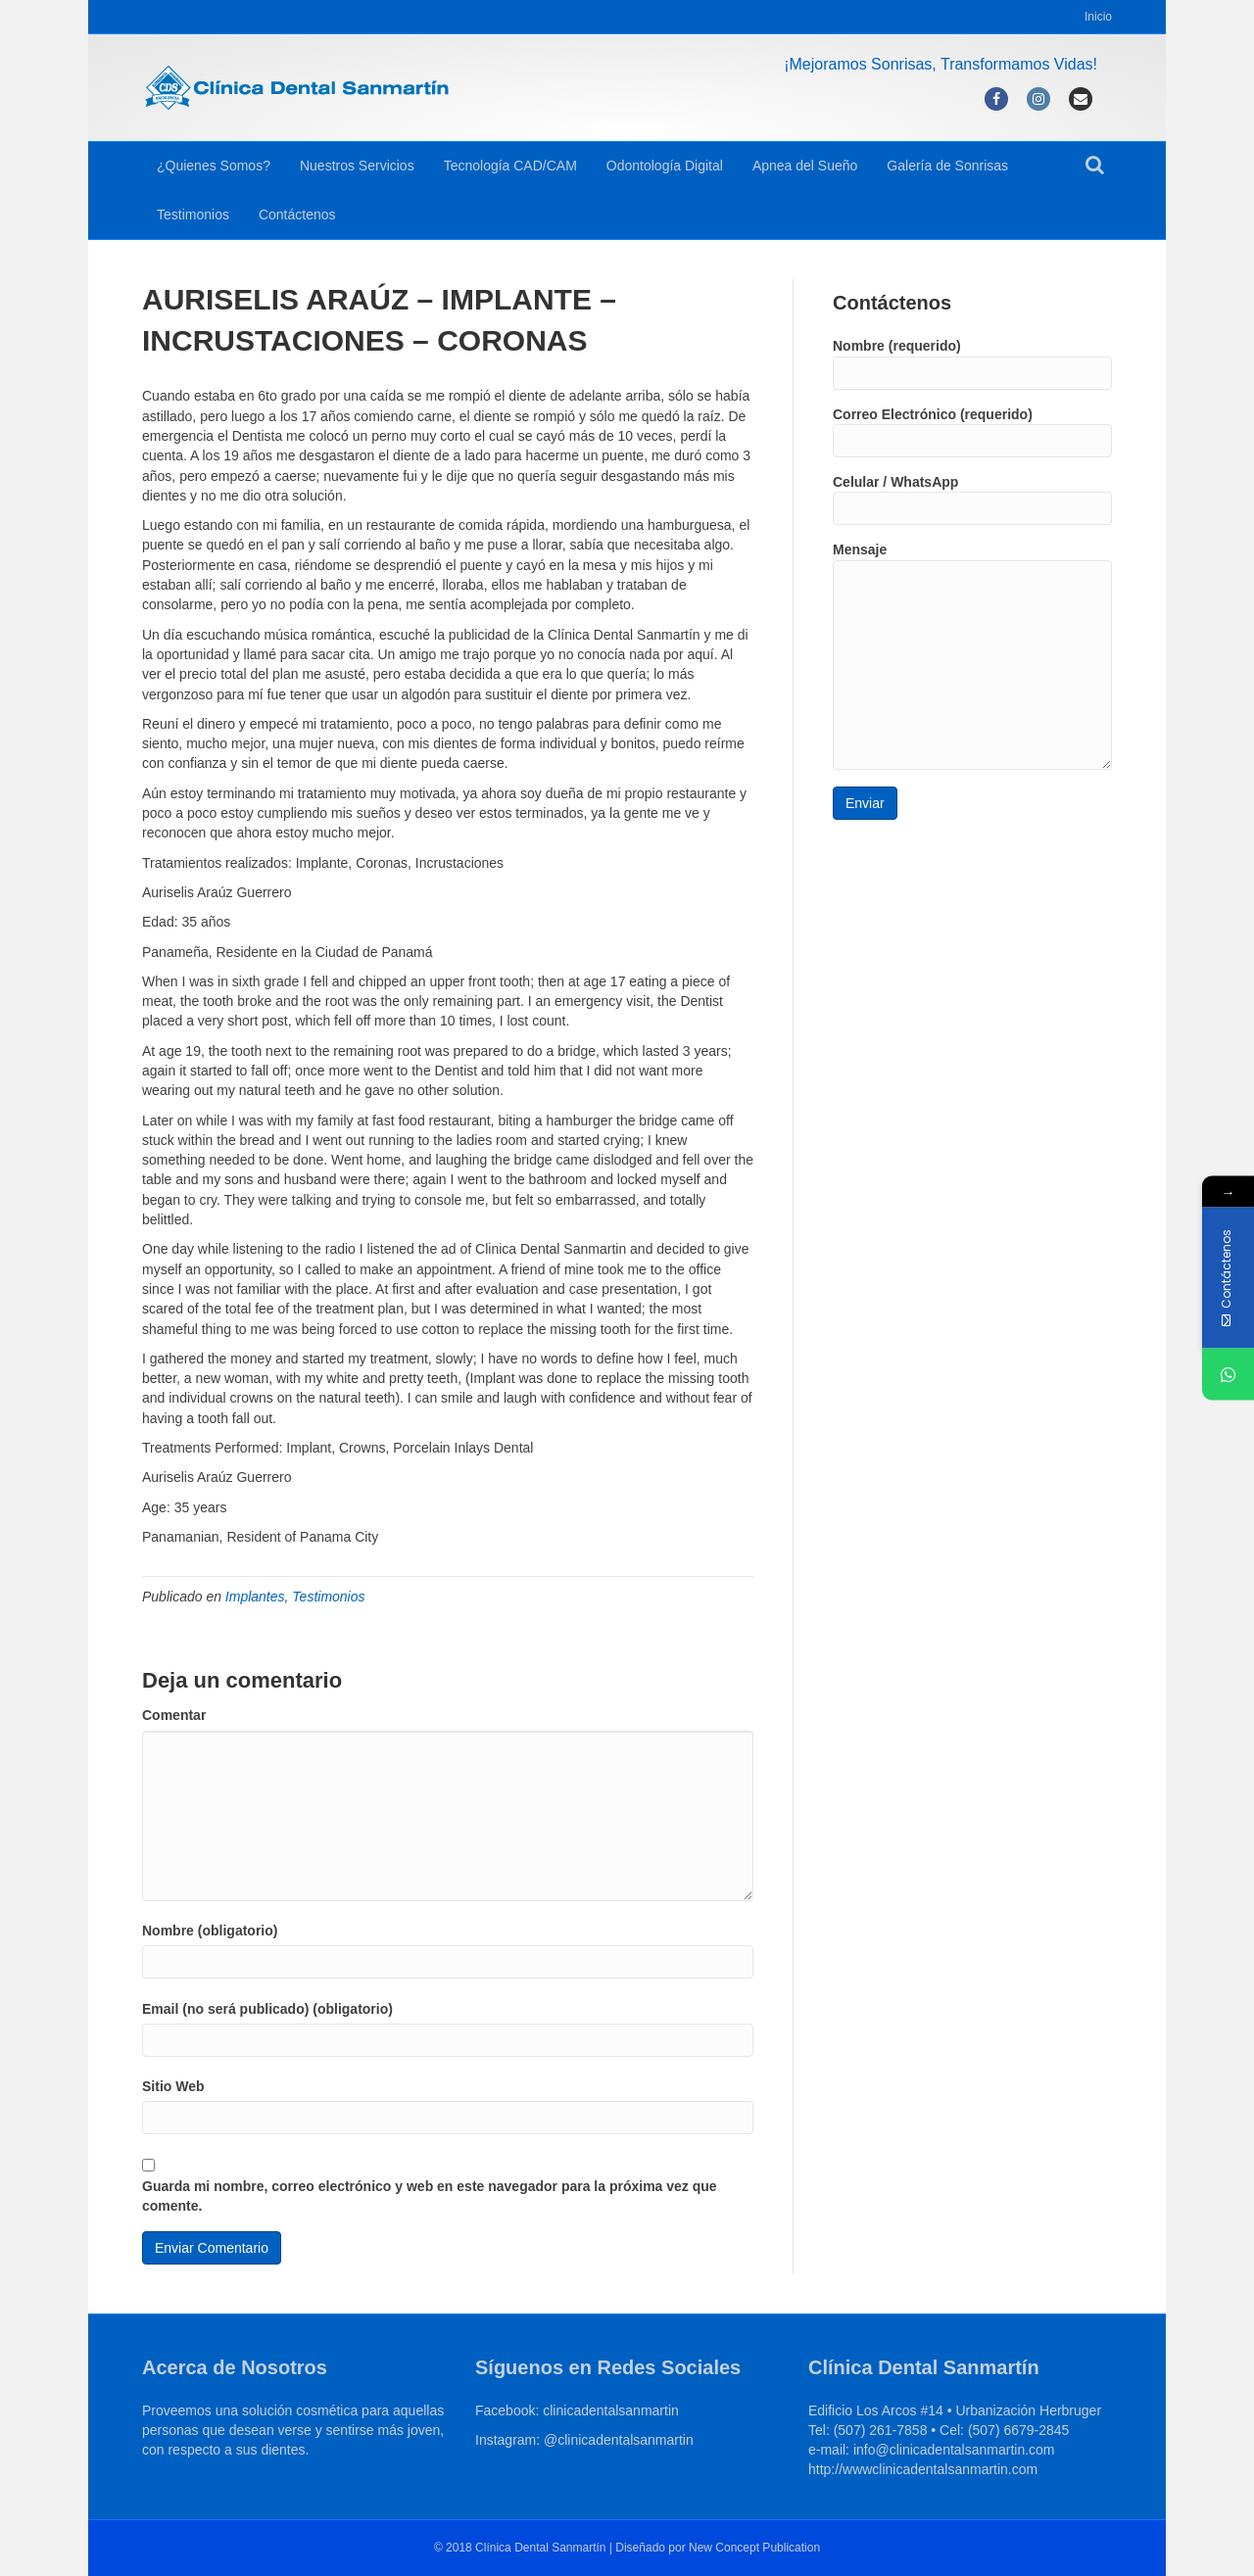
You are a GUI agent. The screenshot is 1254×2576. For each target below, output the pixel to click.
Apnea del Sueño (804, 165)
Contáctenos (297, 214)
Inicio (1098, 17)
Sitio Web (173, 2086)
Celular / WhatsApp (972, 499)
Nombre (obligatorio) (209, 1930)
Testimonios (193, 214)
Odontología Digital (664, 165)
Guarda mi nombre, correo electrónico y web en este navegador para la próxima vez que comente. (429, 2196)
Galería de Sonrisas (947, 165)
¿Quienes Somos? (213, 165)
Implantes (255, 1596)
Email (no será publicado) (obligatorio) (267, 2009)
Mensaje (972, 655)
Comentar (174, 1715)
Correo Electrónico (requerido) (972, 431)
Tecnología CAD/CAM (510, 165)
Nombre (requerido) (972, 363)
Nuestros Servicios (357, 165)
